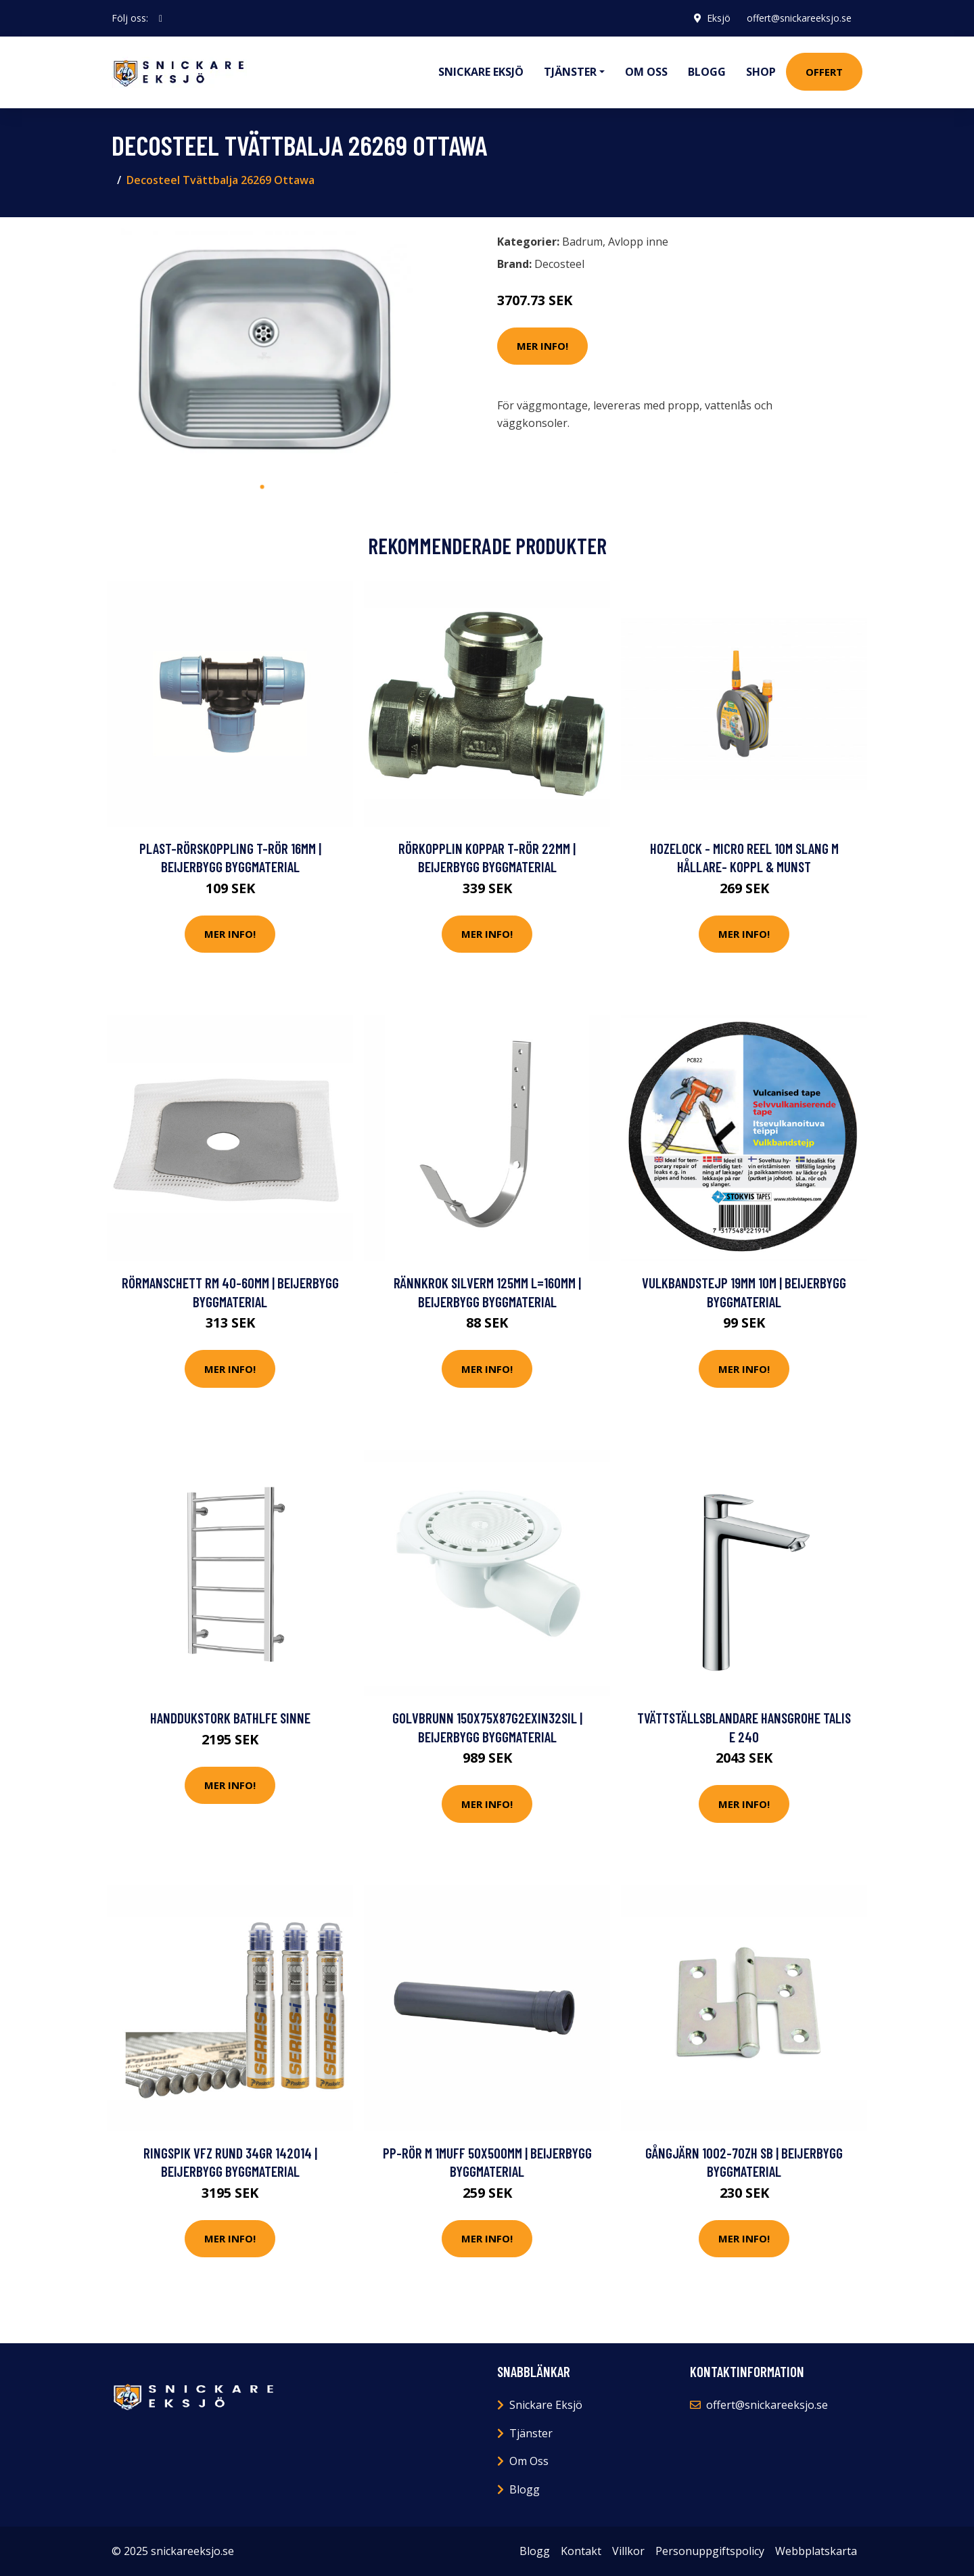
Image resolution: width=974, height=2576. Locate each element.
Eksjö (718, 18)
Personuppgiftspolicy (709, 2551)
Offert (824, 71)
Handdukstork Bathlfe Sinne (230, 1717)
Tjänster (531, 2433)
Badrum (582, 241)
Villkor (628, 2551)
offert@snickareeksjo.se (799, 18)
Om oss (646, 71)
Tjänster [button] (570, 71)
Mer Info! (542, 346)
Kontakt (581, 2551)
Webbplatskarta (816, 2551)
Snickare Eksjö (481, 71)
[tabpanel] (262, 351)
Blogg (707, 71)
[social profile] (161, 18)
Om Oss (529, 2461)
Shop (761, 71)
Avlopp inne (638, 241)
